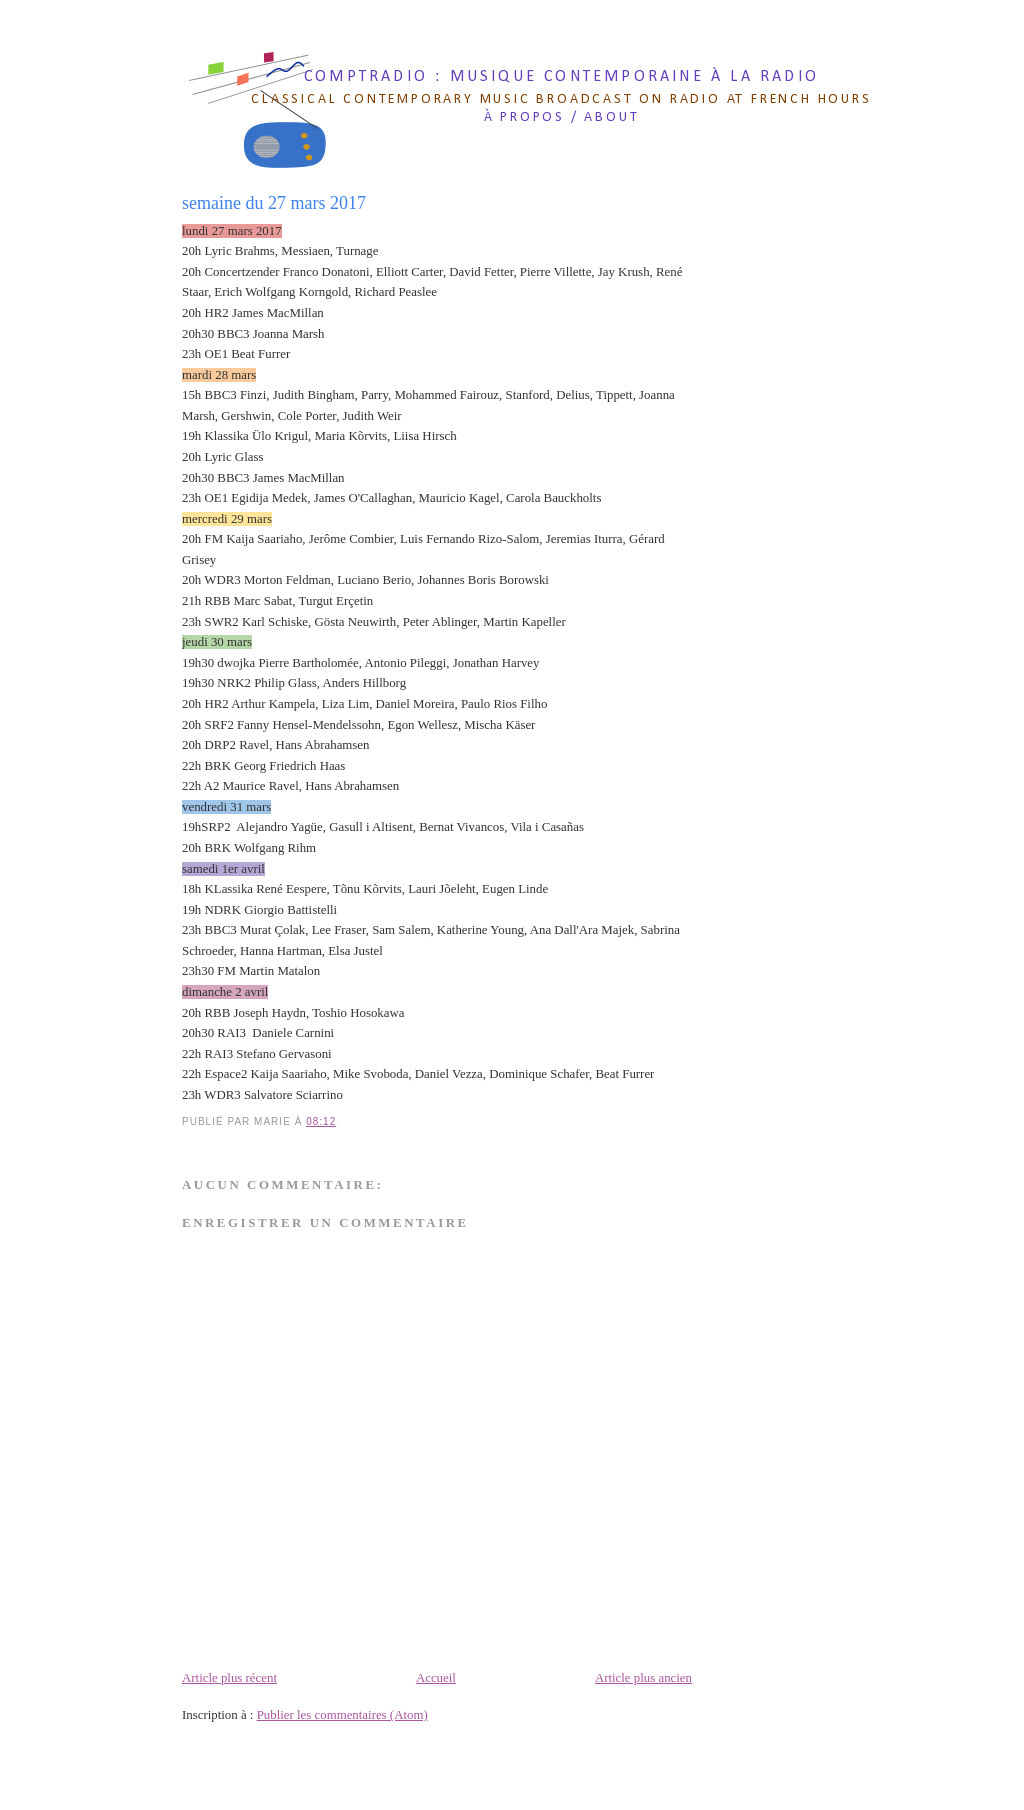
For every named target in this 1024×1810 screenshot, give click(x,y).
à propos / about (562, 117)
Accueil (436, 1678)
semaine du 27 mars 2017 (274, 203)
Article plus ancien (643, 1678)
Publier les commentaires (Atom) (342, 1715)
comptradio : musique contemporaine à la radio (561, 77)
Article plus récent (229, 1678)
